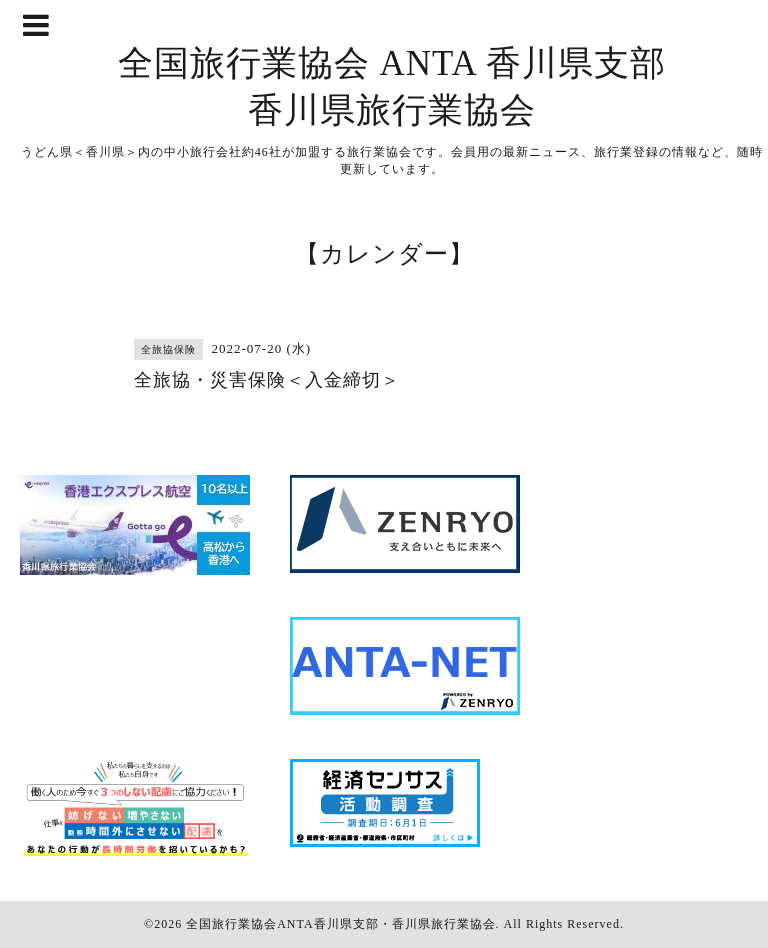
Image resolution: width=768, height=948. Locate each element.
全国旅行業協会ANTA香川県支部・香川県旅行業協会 (340, 924)
